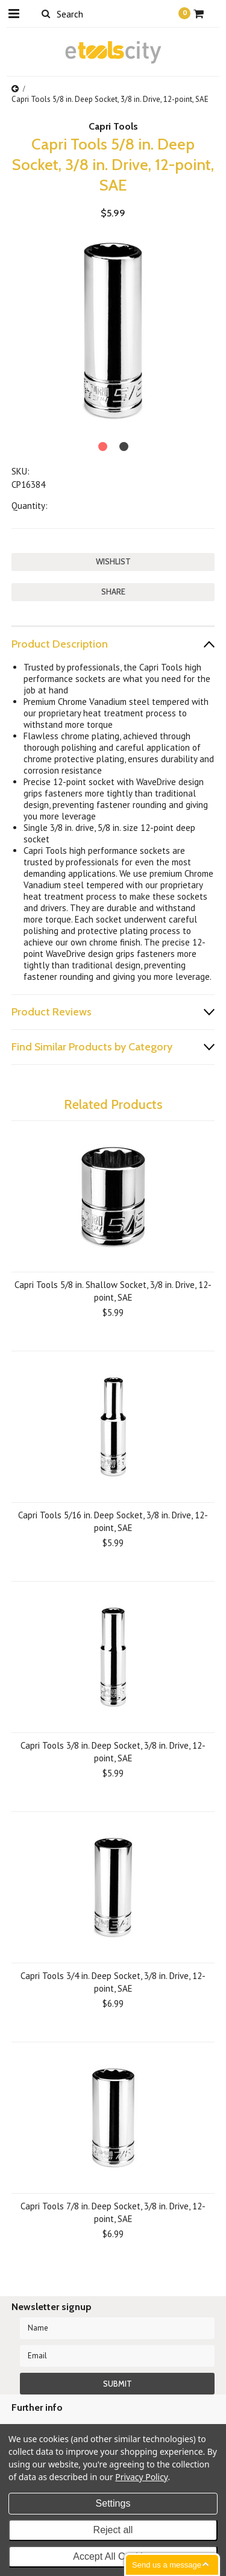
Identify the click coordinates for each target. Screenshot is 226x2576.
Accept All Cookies (113, 2556)
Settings (113, 2503)
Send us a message (166, 2564)
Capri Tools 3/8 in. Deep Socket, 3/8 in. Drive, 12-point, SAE (113, 1752)
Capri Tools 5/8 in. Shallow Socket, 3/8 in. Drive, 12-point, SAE (113, 1291)
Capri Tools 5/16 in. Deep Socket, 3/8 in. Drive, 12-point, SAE (113, 1521)
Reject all (113, 2530)
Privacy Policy (141, 2477)
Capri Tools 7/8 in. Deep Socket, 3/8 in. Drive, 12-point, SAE (113, 2212)
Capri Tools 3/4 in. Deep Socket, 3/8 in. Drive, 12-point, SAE (113, 1982)
